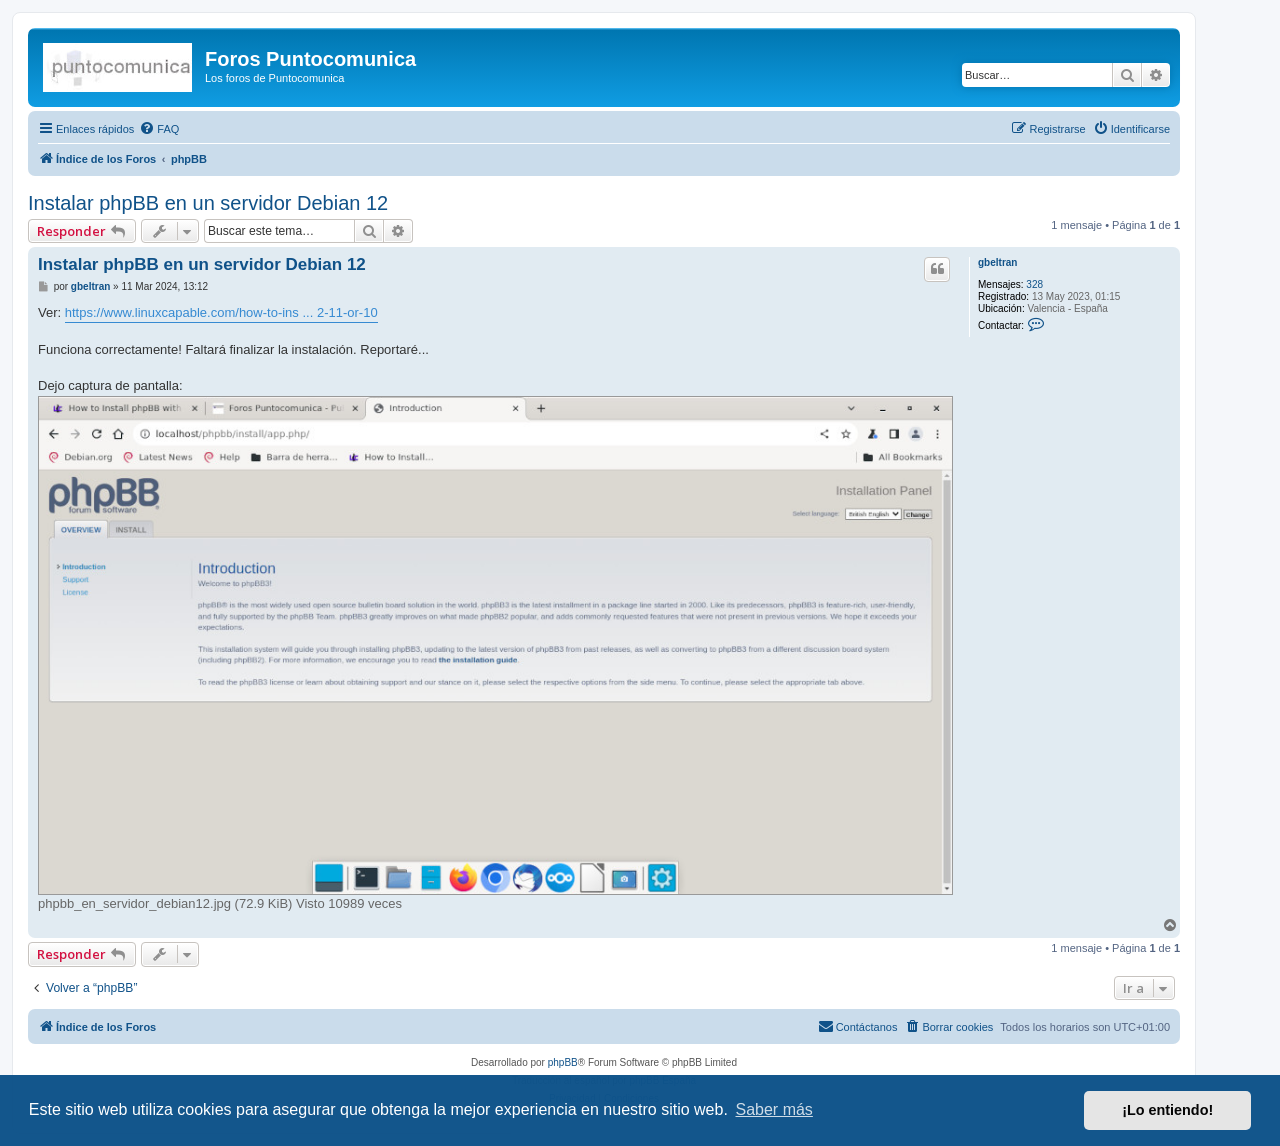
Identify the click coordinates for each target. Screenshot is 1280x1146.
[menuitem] (159, 129)
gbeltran (997, 262)
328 (1034, 284)
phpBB (563, 1062)
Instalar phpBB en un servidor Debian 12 (208, 203)
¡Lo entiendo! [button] (1167, 1110)
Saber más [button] (774, 1109)
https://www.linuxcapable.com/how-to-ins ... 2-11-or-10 (221, 312)
